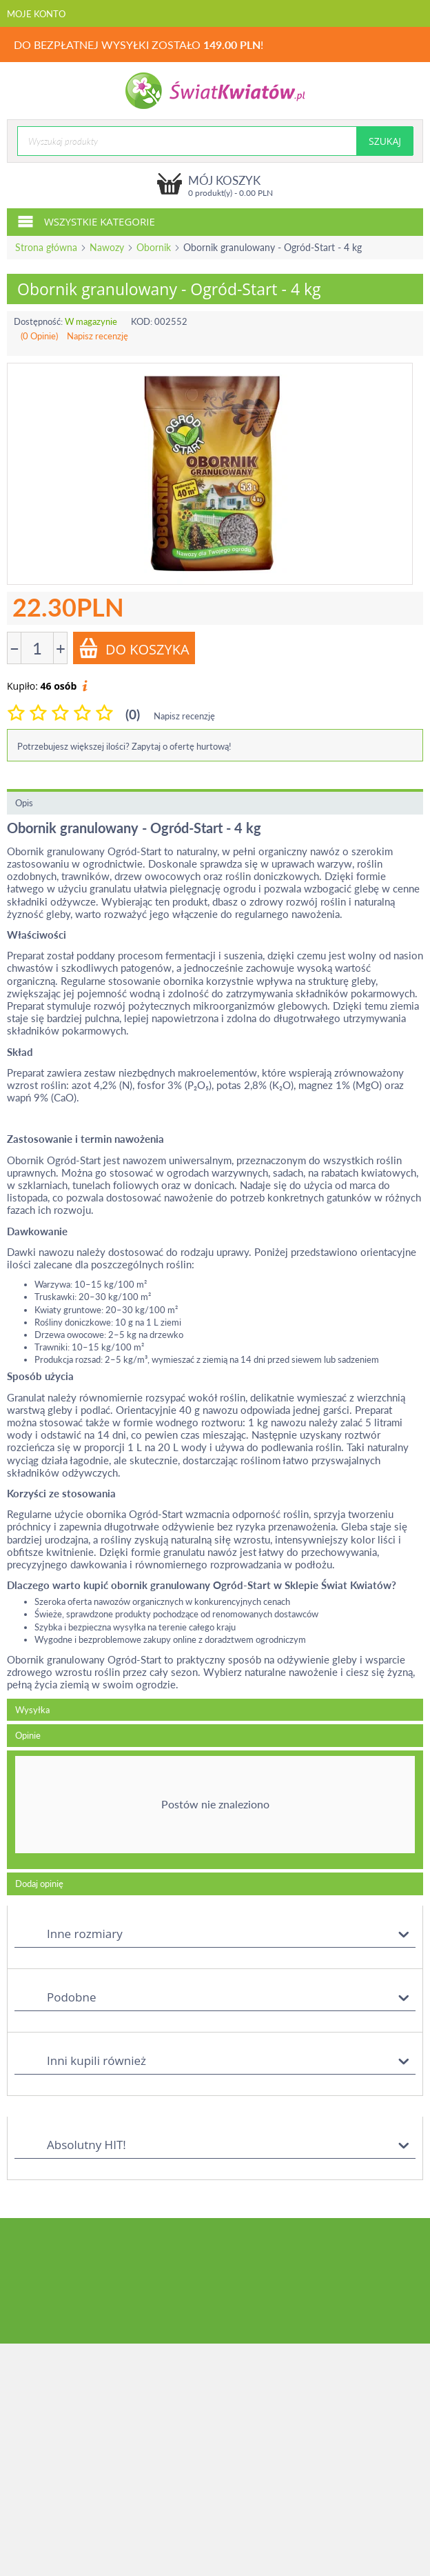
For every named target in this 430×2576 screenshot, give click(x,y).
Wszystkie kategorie (86, 220)
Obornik (153, 247)
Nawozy (107, 247)
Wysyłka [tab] (32, 1709)
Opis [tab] (24, 802)
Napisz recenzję (97, 335)
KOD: (141, 321)
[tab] (215, 1809)
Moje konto (36, 13)
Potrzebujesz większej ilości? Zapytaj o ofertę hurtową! (124, 746)
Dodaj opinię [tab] (39, 1883)
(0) (132, 714)
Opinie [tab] (28, 1735)
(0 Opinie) (39, 335)
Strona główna (46, 247)
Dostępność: (38, 321)
